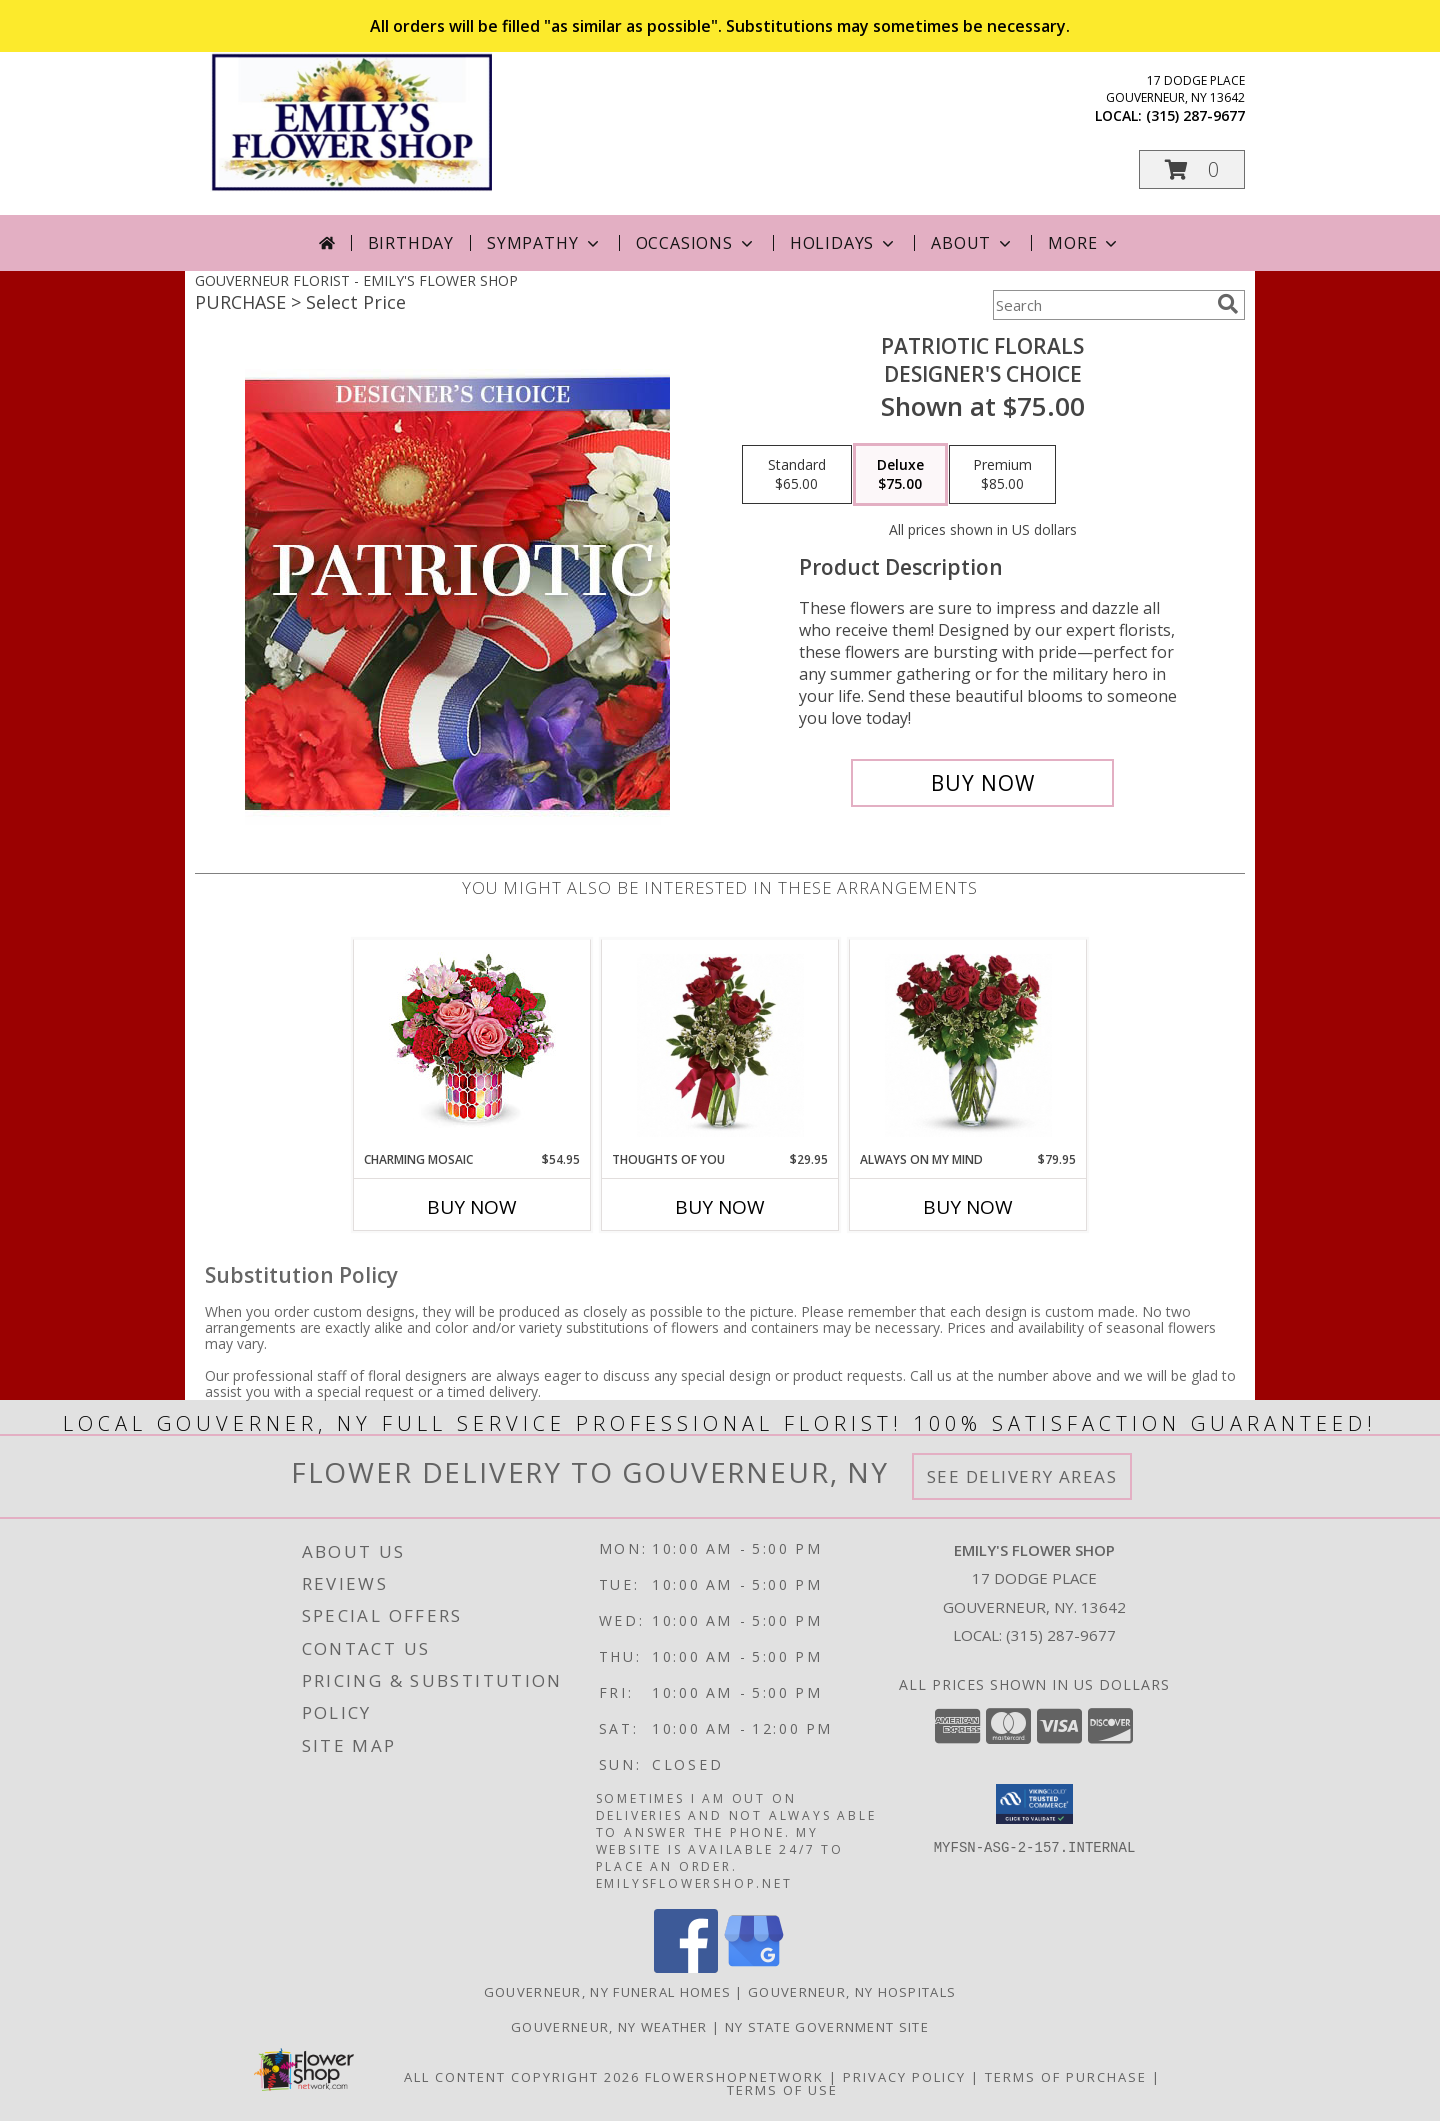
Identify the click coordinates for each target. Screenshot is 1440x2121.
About (973, 243)
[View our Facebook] (686, 1967)
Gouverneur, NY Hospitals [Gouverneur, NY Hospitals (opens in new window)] (852, 1992)
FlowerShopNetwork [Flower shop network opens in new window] (734, 2077)
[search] (1228, 304)
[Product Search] (1101, 305)
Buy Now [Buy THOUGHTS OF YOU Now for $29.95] (720, 1207)
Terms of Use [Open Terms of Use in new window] (782, 2090)
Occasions (696, 243)
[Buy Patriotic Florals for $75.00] (982, 783)
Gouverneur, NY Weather (609, 2027)
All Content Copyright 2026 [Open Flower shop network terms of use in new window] (522, 2077)
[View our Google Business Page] (754, 1967)
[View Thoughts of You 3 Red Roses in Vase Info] (720, 1045)
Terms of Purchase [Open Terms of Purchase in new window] (1066, 2077)
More (1084, 243)
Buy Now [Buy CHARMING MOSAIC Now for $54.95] (472, 1207)
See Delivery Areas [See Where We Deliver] (1022, 1476)
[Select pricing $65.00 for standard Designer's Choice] (797, 475)
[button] (1192, 169)
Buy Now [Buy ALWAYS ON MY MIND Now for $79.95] (968, 1207)
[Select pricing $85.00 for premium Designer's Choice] (1002, 475)
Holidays (844, 243)
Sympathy (544, 243)
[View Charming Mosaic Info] (472, 1045)
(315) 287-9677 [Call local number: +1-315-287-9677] (1195, 115)
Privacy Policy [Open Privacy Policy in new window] (904, 2077)
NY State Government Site (827, 2027)
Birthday (411, 243)
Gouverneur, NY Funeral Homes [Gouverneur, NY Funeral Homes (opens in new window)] (607, 1992)
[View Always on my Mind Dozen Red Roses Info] (968, 1045)
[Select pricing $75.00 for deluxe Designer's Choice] (900, 475)
